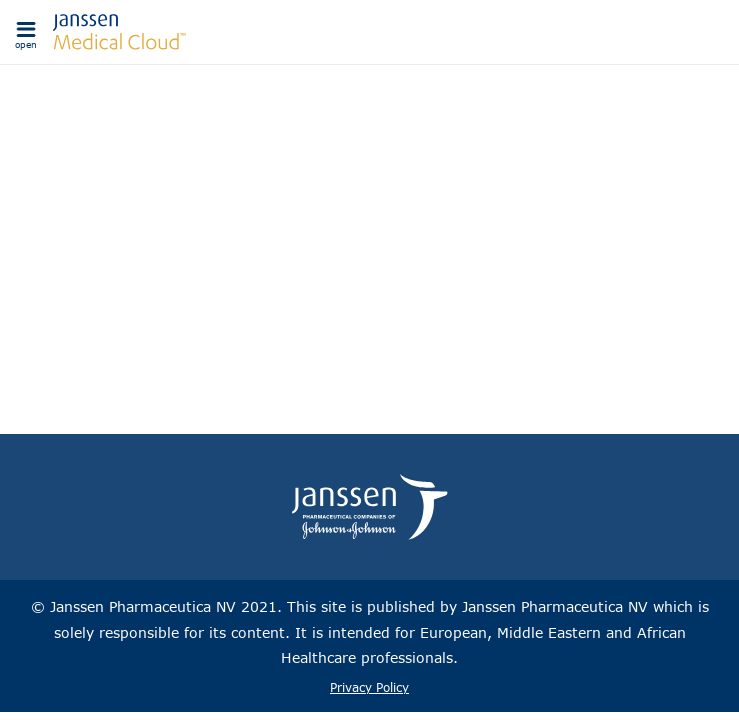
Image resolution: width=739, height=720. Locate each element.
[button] (26, 31)
